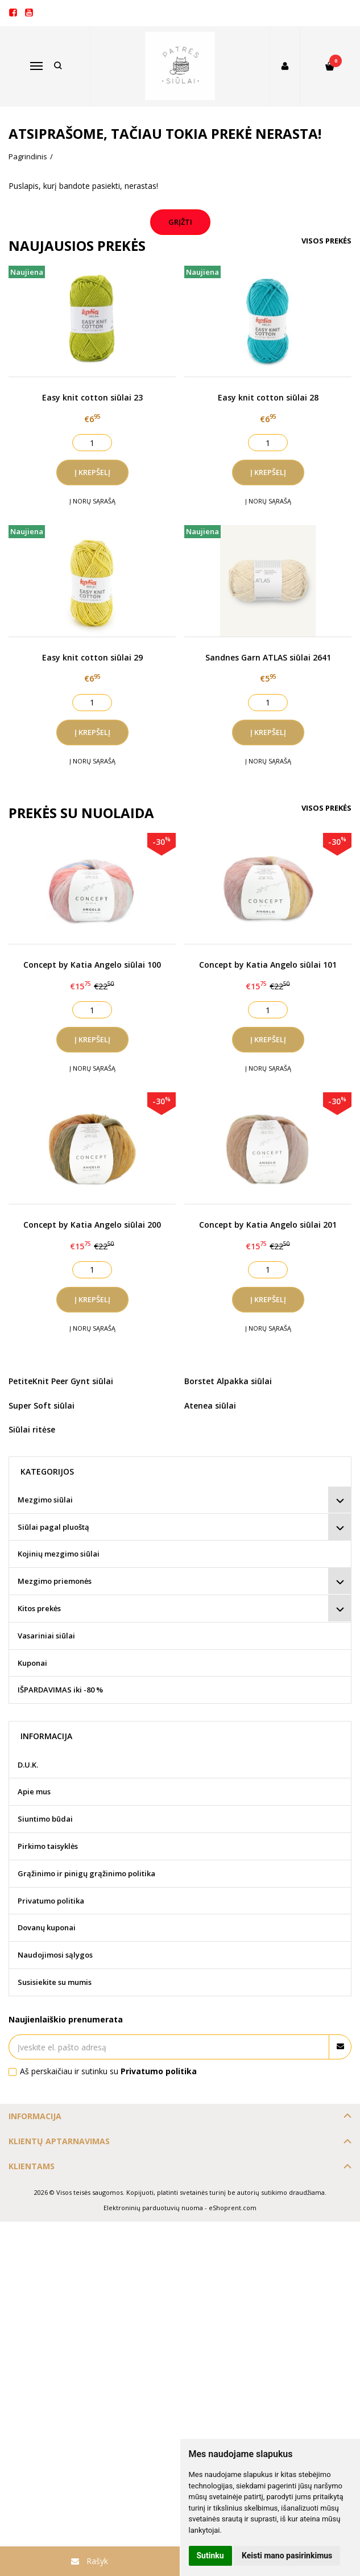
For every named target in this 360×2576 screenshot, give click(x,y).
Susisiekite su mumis (55, 1982)
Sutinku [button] (210, 2555)
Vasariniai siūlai (46, 1635)
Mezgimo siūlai (45, 1500)
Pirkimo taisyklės (48, 1846)
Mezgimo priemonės (55, 1581)
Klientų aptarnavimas (59, 2141)
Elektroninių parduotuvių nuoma (153, 2207)
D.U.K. (28, 1765)
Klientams (32, 2166)
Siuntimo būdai (45, 1819)
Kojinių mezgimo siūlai (59, 1554)
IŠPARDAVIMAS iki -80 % (60, 1690)
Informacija (35, 2116)
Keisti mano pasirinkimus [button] (287, 2555)
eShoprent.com (232, 2207)
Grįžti (180, 222)
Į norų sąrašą (92, 501)
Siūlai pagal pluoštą (53, 1527)
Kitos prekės (39, 1608)
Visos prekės (326, 241)
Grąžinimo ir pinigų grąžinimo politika (86, 1873)
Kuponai (32, 1663)
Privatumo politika (51, 1901)
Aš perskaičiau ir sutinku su (108, 2071)
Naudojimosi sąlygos (55, 1955)
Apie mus (34, 1791)
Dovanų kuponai (47, 1927)
